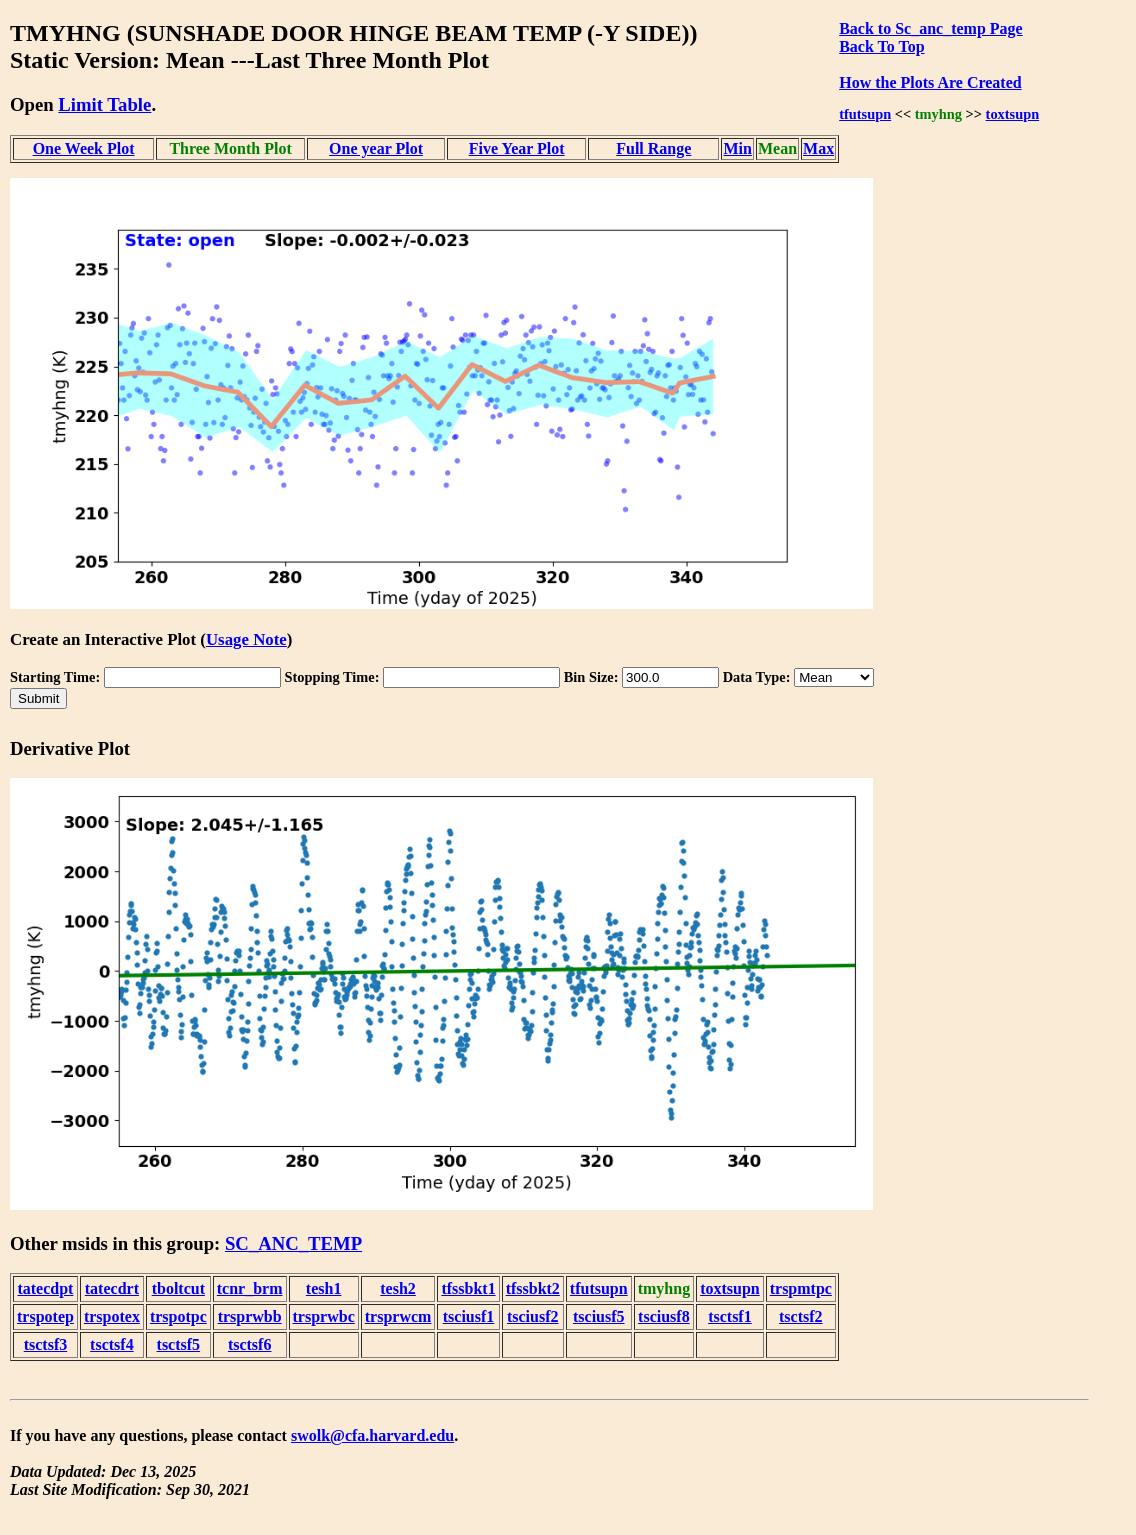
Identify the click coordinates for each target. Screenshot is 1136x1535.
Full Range (653, 148)
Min (737, 148)
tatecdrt (112, 1288)
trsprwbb (250, 1316)
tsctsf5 (179, 1344)
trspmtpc (801, 1288)
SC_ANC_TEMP (293, 1243)
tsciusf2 (533, 1316)
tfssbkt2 (533, 1288)
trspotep (45, 1316)
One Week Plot (84, 148)
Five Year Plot (517, 148)
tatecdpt (45, 1288)
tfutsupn (865, 114)
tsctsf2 (801, 1316)
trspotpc (178, 1316)
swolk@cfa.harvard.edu (372, 1435)
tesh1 (324, 1288)
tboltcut (178, 1288)
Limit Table (104, 104)
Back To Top (881, 46)
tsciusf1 (469, 1316)
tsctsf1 (730, 1316)
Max (818, 148)
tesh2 (398, 1288)
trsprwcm (398, 1316)
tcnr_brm (250, 1288)
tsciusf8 (664, 1316)
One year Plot (376, 148)
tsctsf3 (46, 1344)
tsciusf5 (599, 1316)
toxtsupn (1013, 114)
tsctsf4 (112, 1344)
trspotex (112, 1316)
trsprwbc (324, 1316)
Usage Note (246, 639)
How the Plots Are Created (930, 82)
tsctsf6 (250, 1344)
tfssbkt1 (468, 1288)
